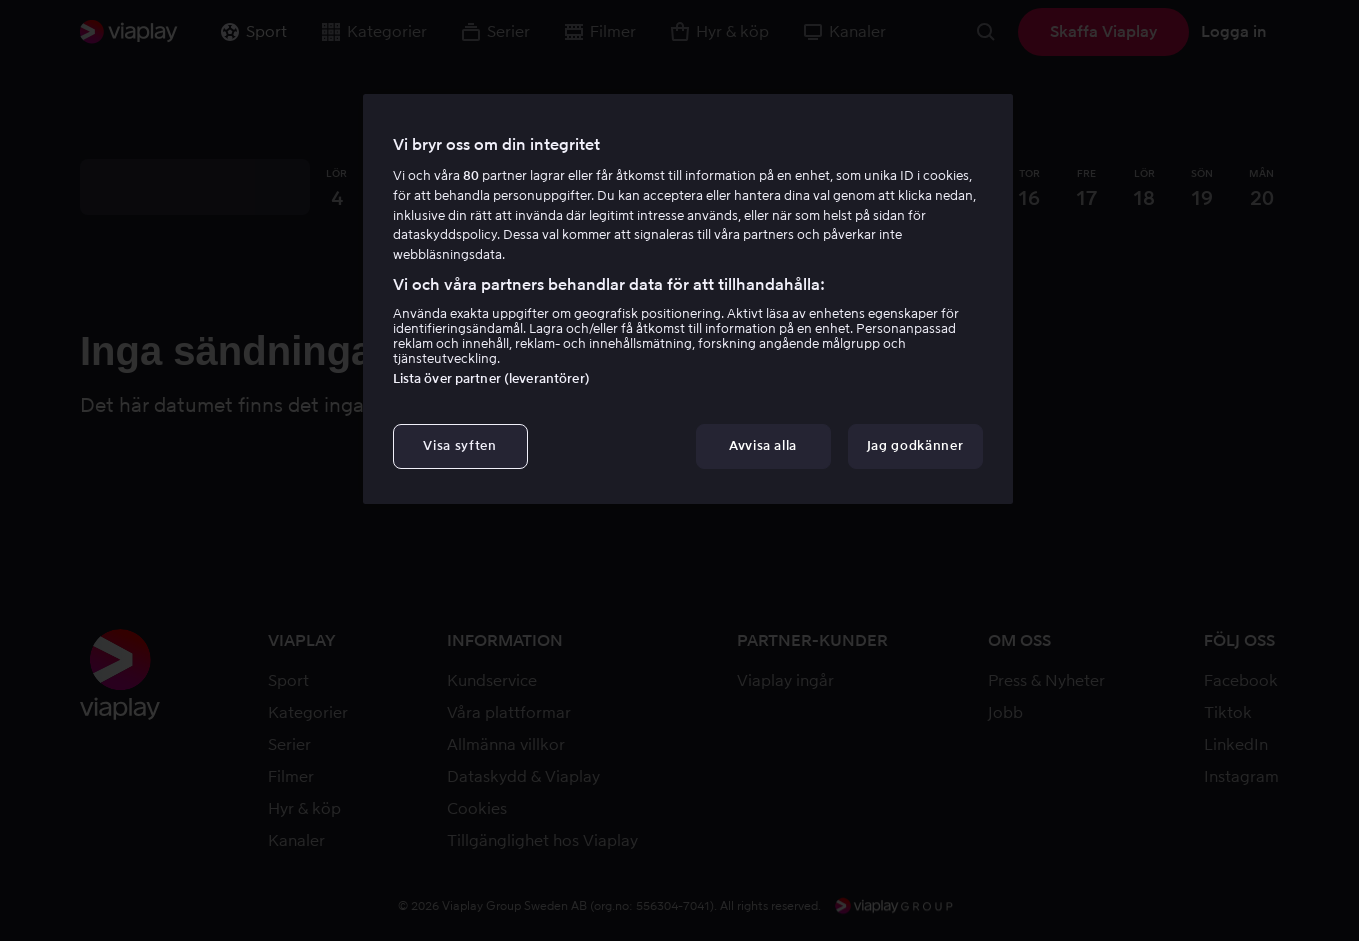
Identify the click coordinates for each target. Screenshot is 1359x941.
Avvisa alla (763, 445)
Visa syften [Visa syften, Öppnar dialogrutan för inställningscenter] (459, 445)
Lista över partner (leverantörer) (491, 378)
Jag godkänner (915, 445)
